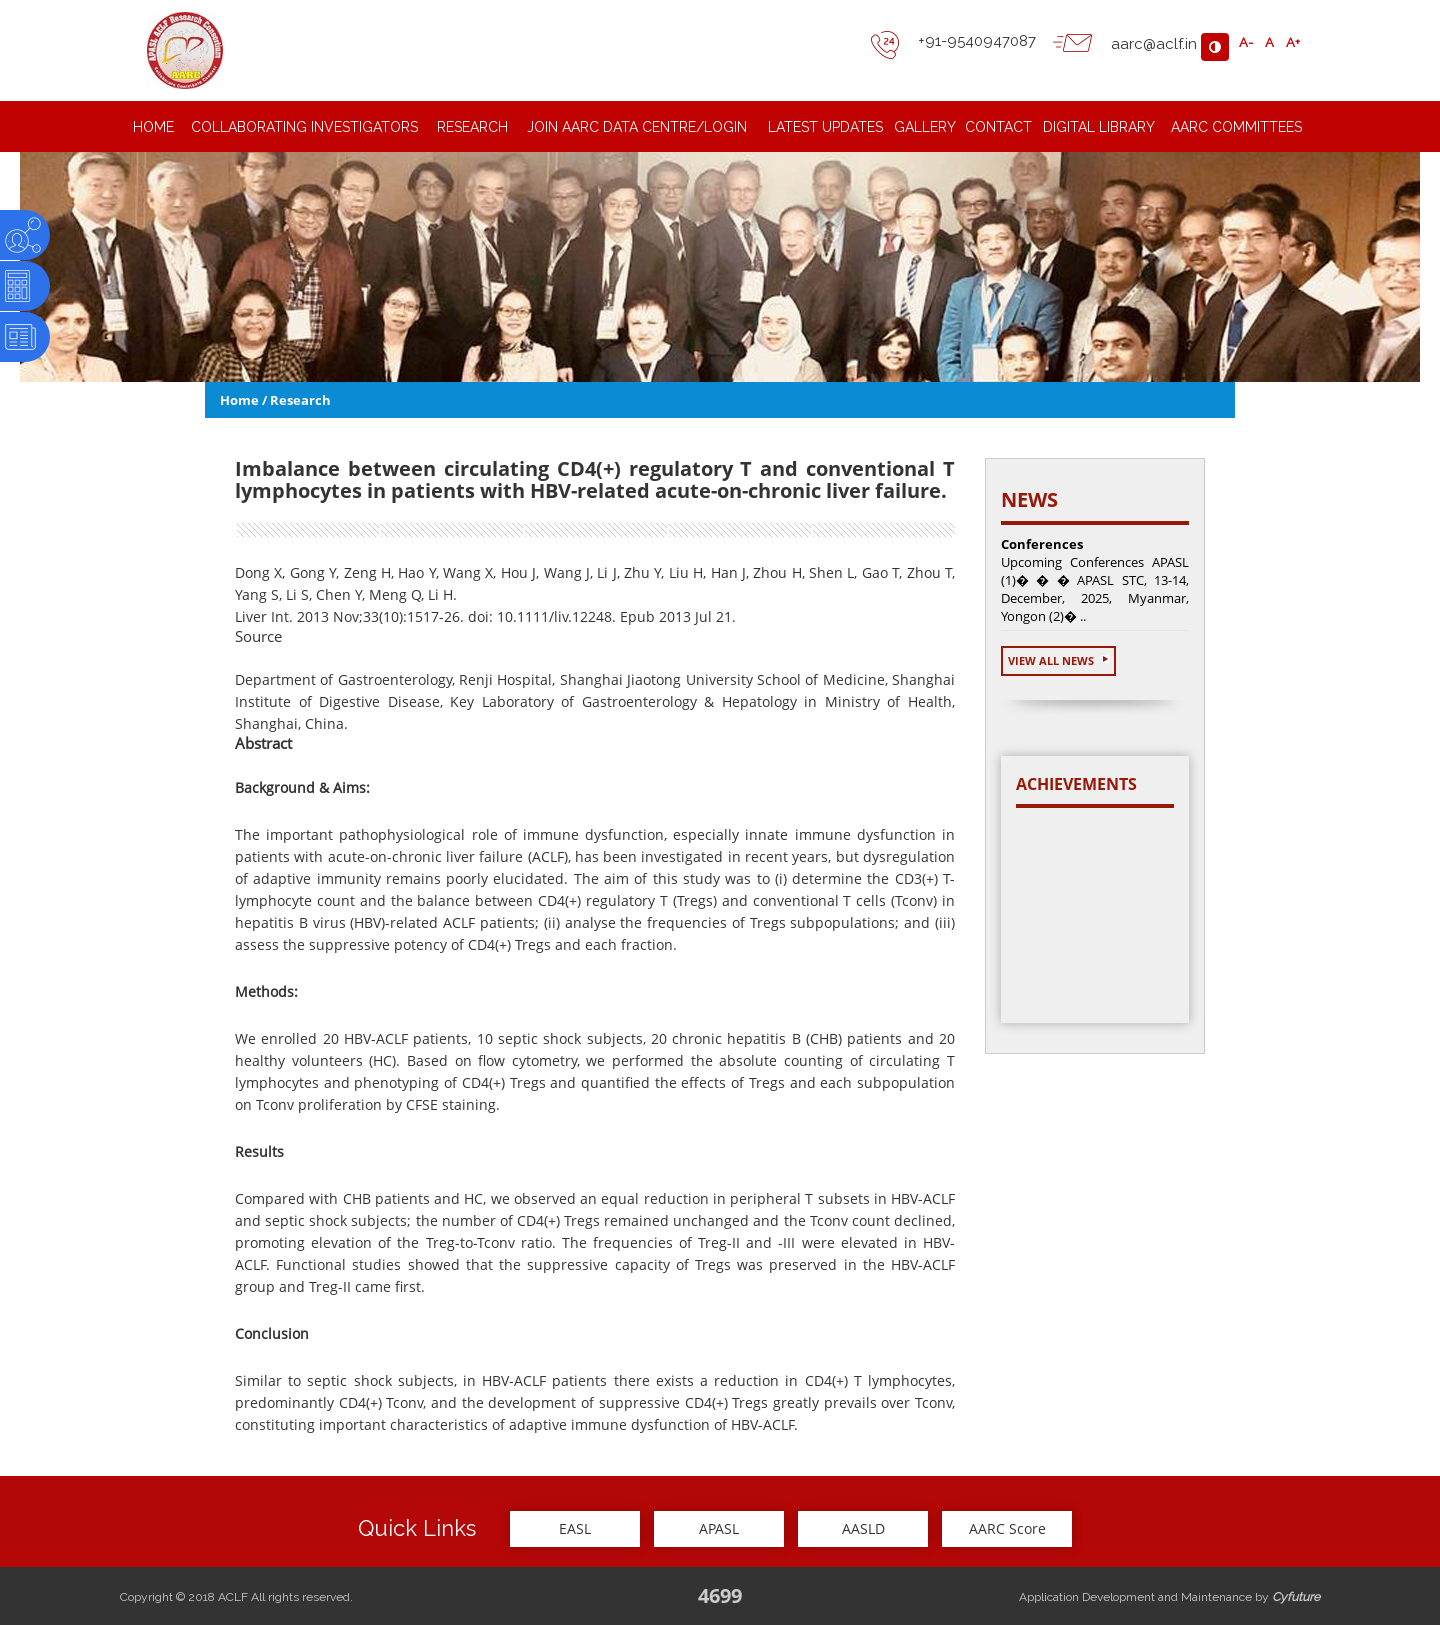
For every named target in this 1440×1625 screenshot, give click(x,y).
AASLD (863, 1528)
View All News (1058, 660)
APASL (719, 1528)
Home (239, 400)
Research (300, 400)
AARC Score (1007, 1528)
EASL (575, 1528)
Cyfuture (1296, 1597)
